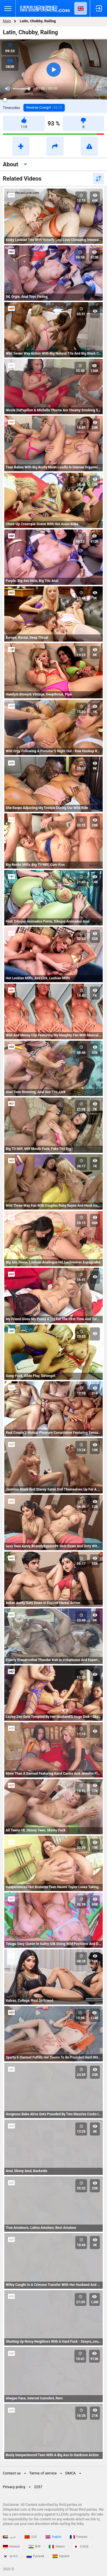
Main (7, 21)
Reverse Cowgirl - (44, 108)
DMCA (70, 2473)
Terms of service (43, 2473)
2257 (38, 2487)
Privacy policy (14, 2487)
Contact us (12, 2473)
